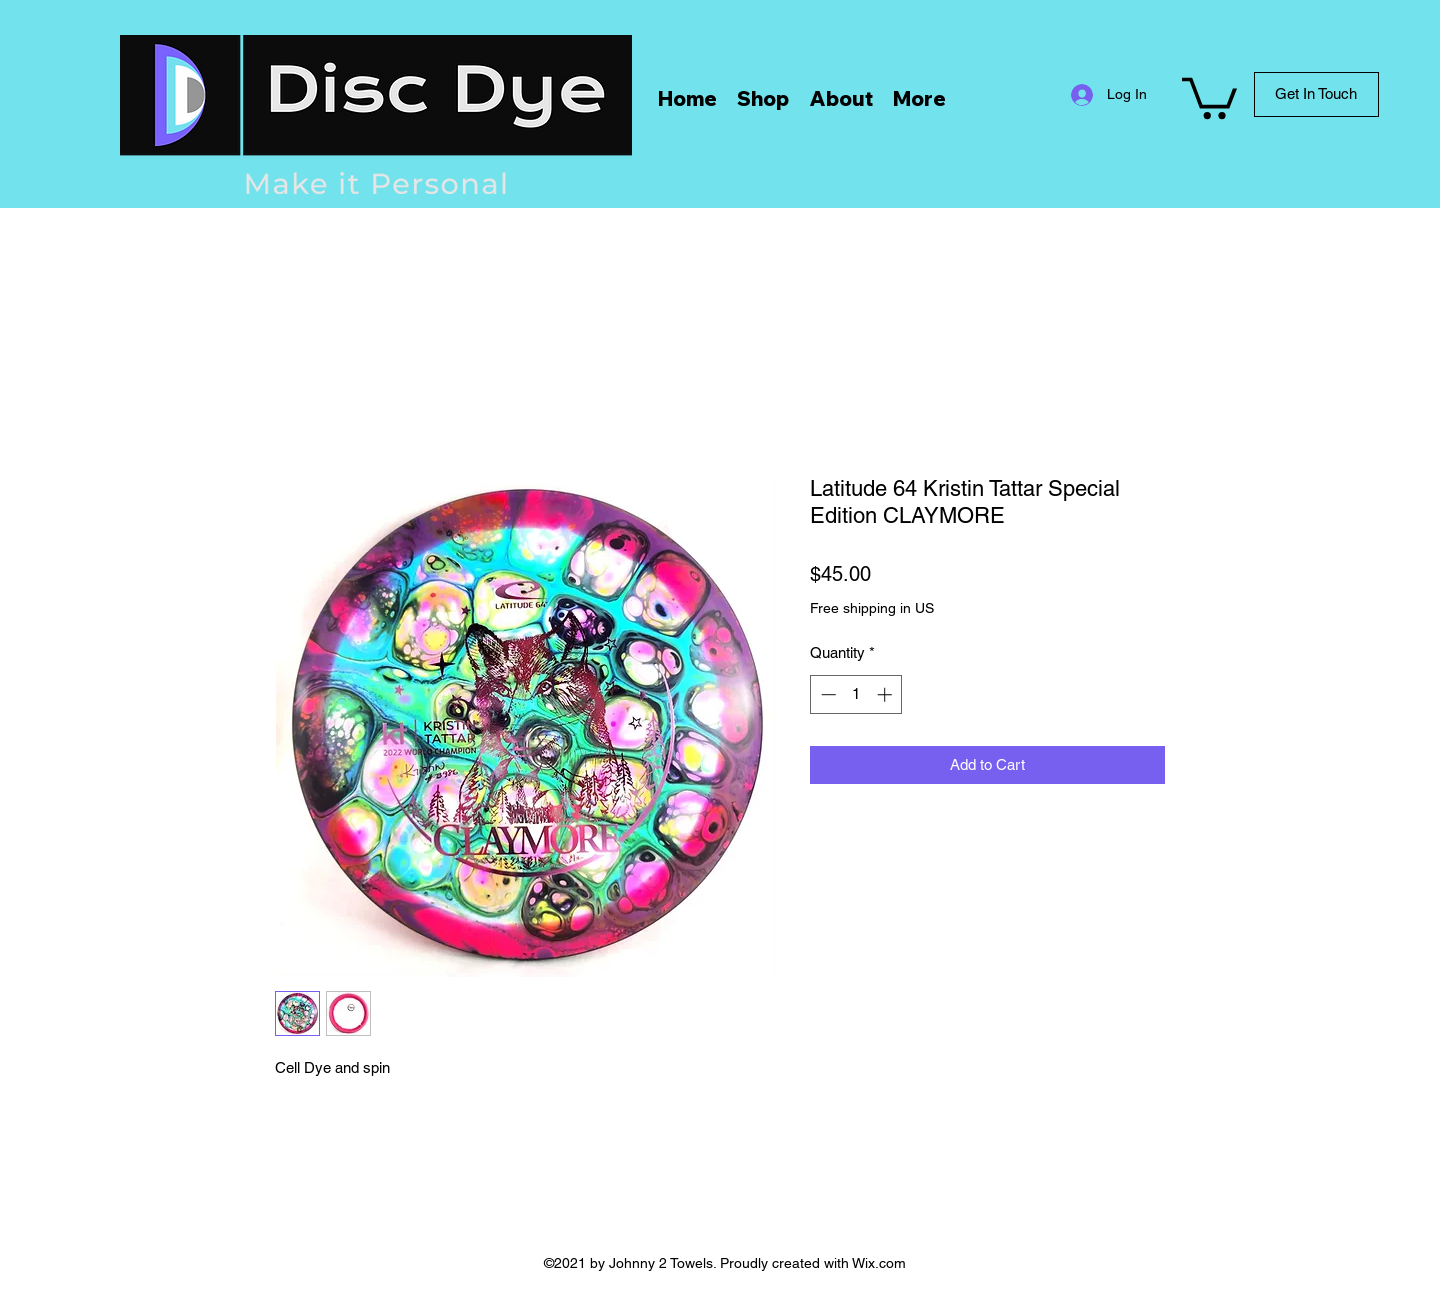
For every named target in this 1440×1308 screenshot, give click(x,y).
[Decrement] (826, 694)
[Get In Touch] (1316, 94)
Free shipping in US (872, 608)
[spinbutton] (856, 694)
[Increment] (886, 694)
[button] (1209, 96)
